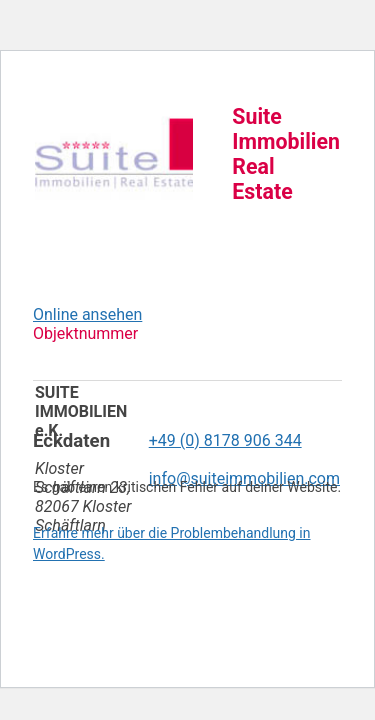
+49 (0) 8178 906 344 (225, 440)
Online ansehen (87, 314)
